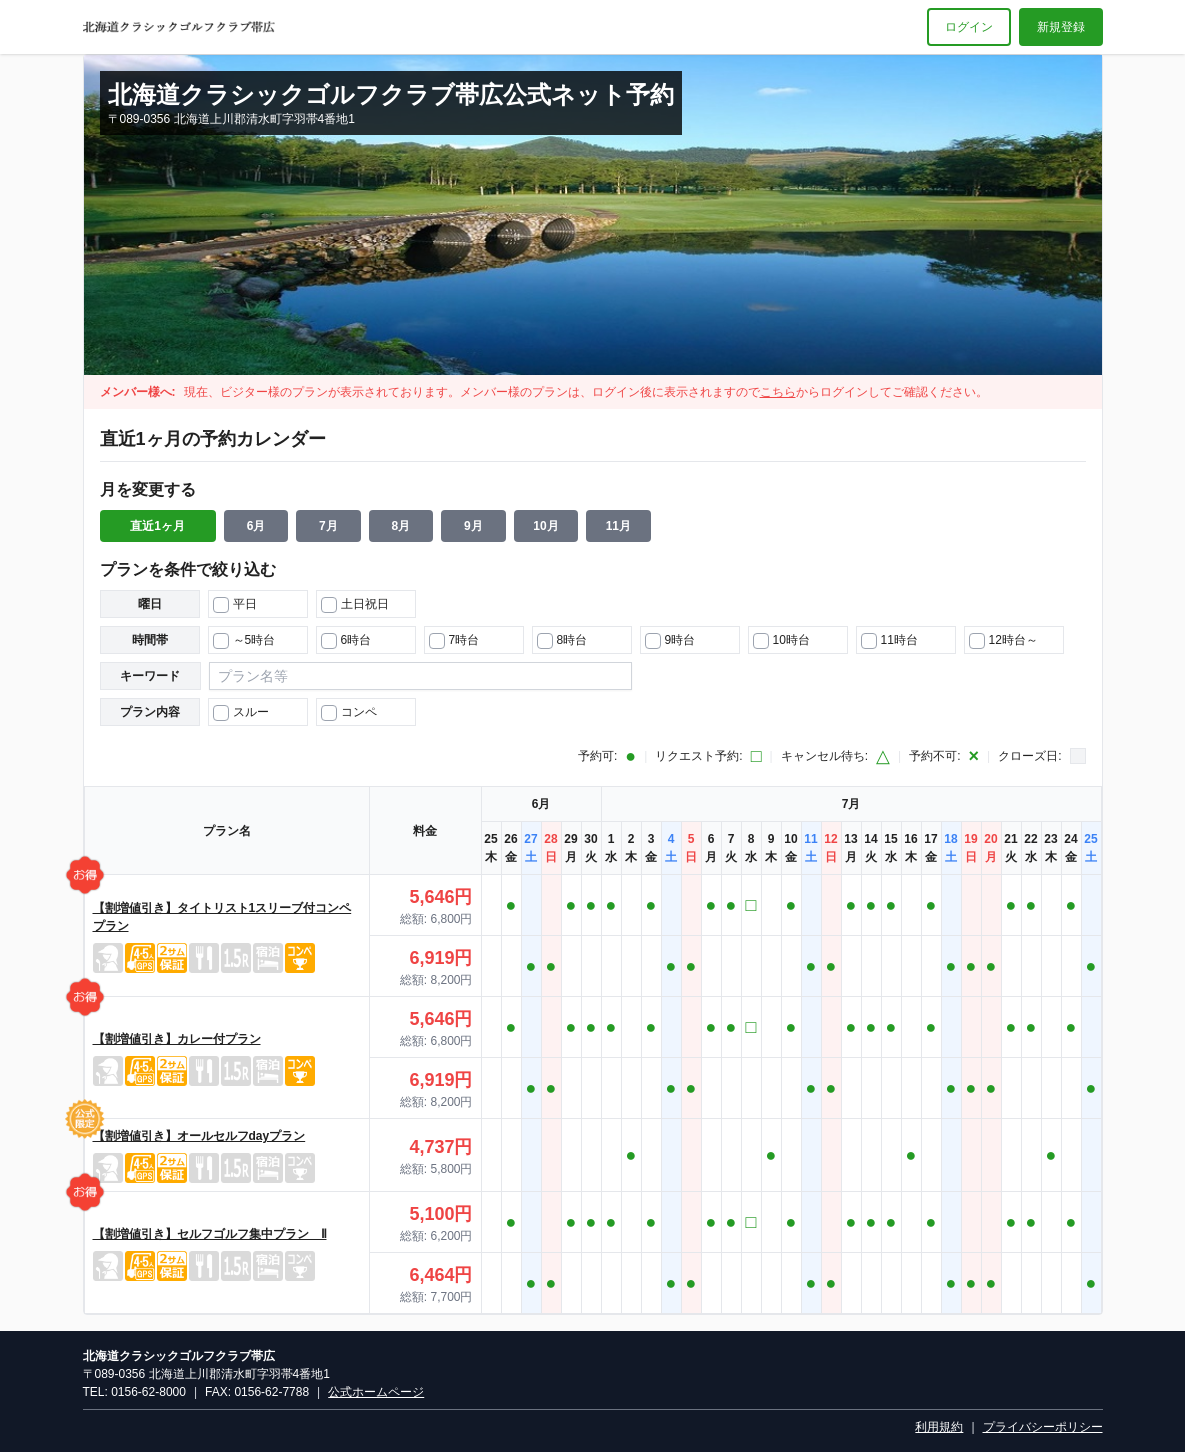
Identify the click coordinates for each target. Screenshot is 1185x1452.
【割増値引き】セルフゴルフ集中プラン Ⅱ (210, 1234)
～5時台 (244, 641)
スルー (241, 713)
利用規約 (939, 1427)
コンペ (349, 713)
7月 (328, 526)
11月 (618, 526)
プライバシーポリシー (1043, 1427)
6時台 (346, 641)
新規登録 (1061, 27)
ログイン (969, 27)
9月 (473, 526)
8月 (401, 526)
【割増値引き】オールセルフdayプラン (199, 1136)
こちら (778, 392)
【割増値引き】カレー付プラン (177, 1039)
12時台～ (1003, 641)
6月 (256, 526)
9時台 (670, 641)
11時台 (889, 641)
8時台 (562, 641)
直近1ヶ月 (157, 526)
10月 (545, 526)
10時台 (781, 641)
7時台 (454, 641)
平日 (235, 605)
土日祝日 (355, 605)
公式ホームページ (376, 1392)
